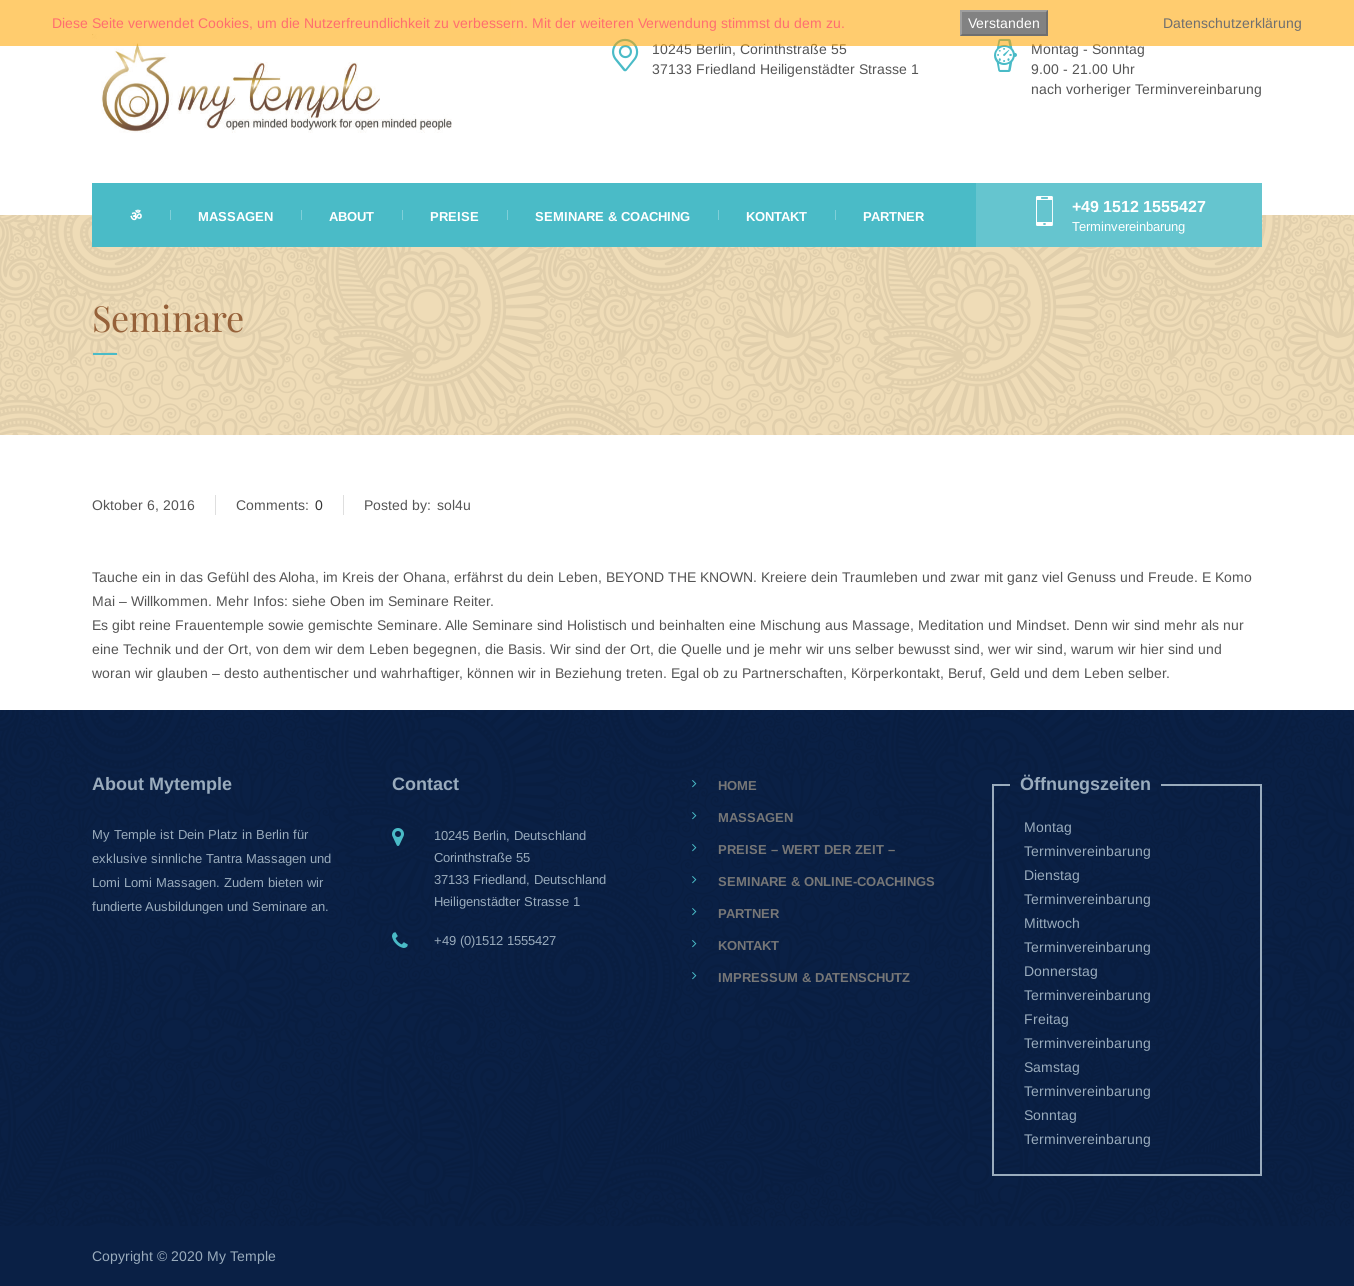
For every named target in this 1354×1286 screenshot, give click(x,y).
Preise (454, 216)
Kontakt (776, 216)
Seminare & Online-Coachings (826, 881)
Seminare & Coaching (612, 216)
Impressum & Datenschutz (814, 977)
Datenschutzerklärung (1232, 23)
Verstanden (1004, 23)
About (351, 216)
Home (737, 785)
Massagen (235, 216)
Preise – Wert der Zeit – (806, 849)
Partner (893, 216)
